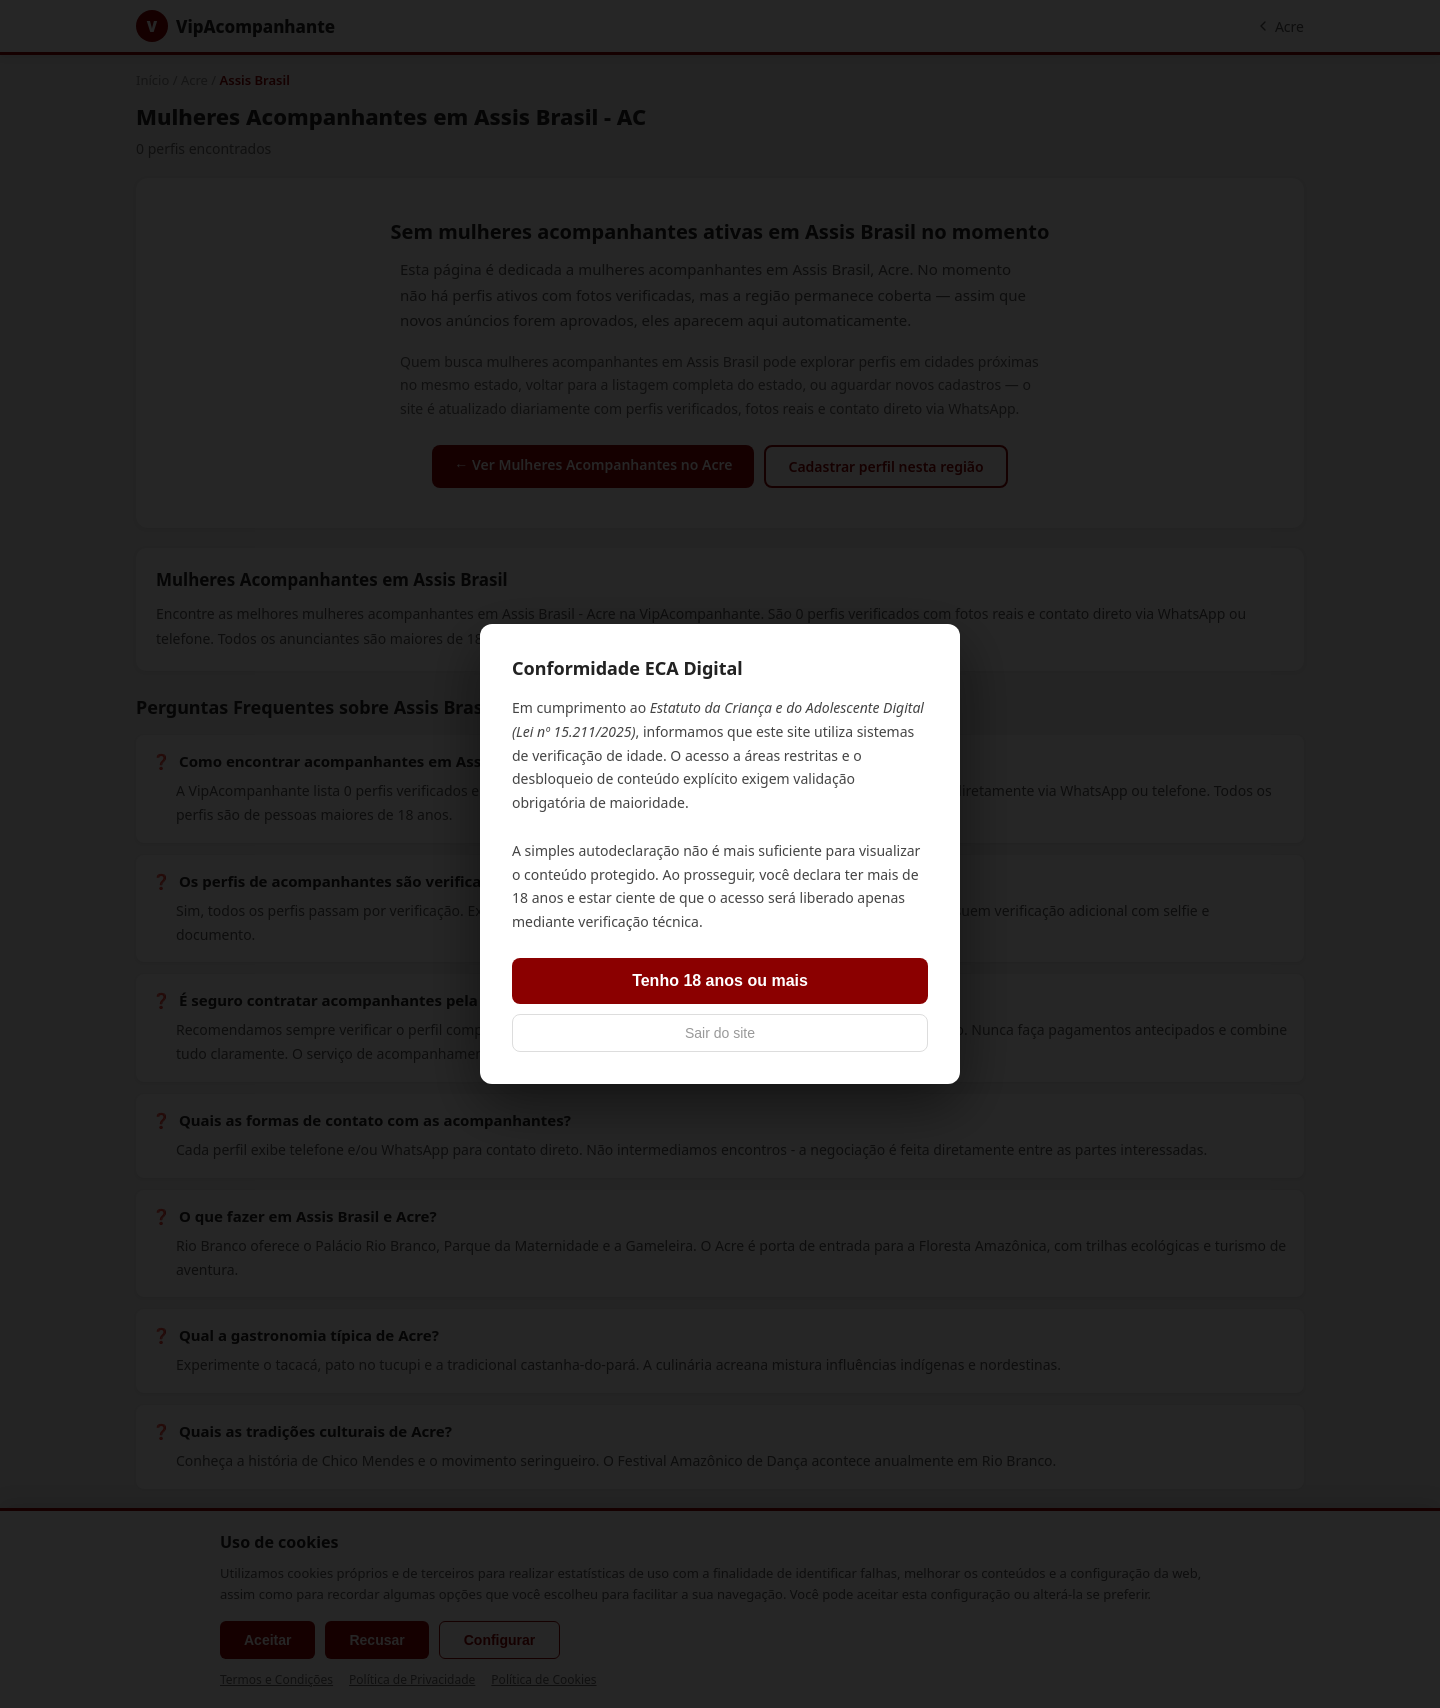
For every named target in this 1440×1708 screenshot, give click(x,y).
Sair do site (720, 1033)
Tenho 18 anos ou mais (720, 980)
